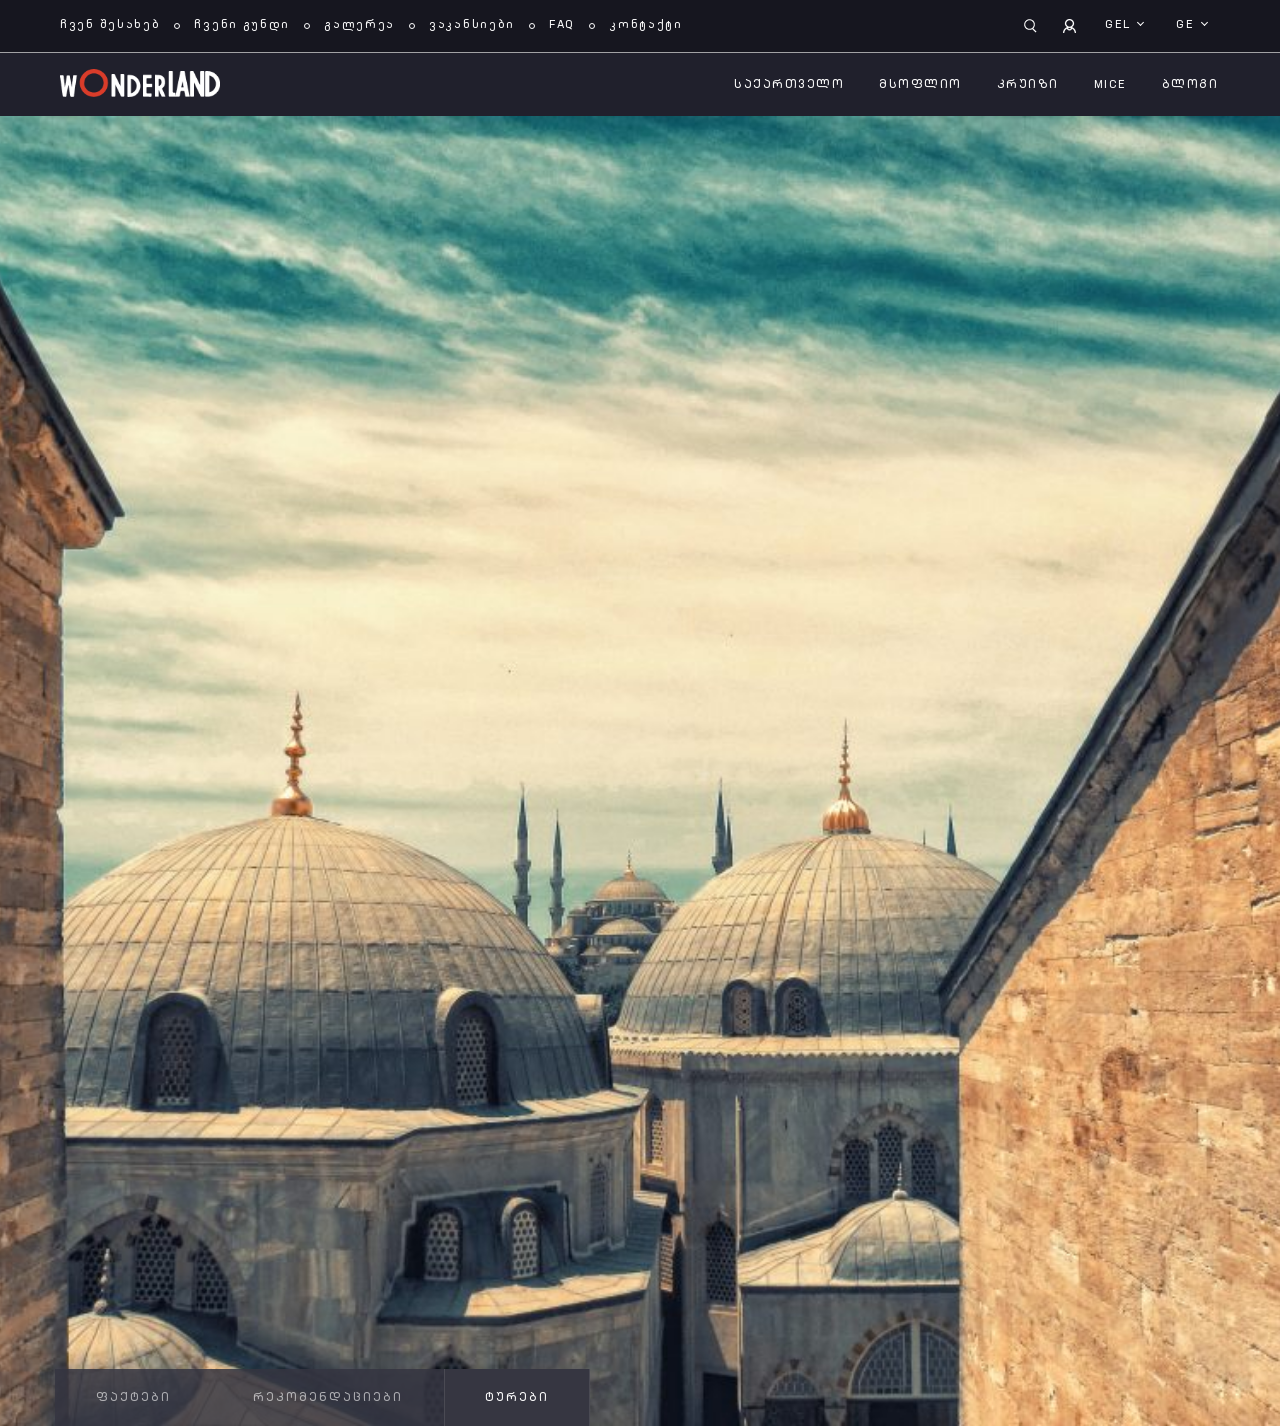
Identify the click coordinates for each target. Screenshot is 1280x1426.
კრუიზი (1028, 85)
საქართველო (789, 85)
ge (1187, 25)
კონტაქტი (646, 25)
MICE (1110, 85)
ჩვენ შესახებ (110, 25)
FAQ (562, 25)
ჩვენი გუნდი (242, 25)
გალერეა (359, 25)
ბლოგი (1190, 85)
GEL (1120, 25)
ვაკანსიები (472, 25)
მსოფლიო (920, 85)
